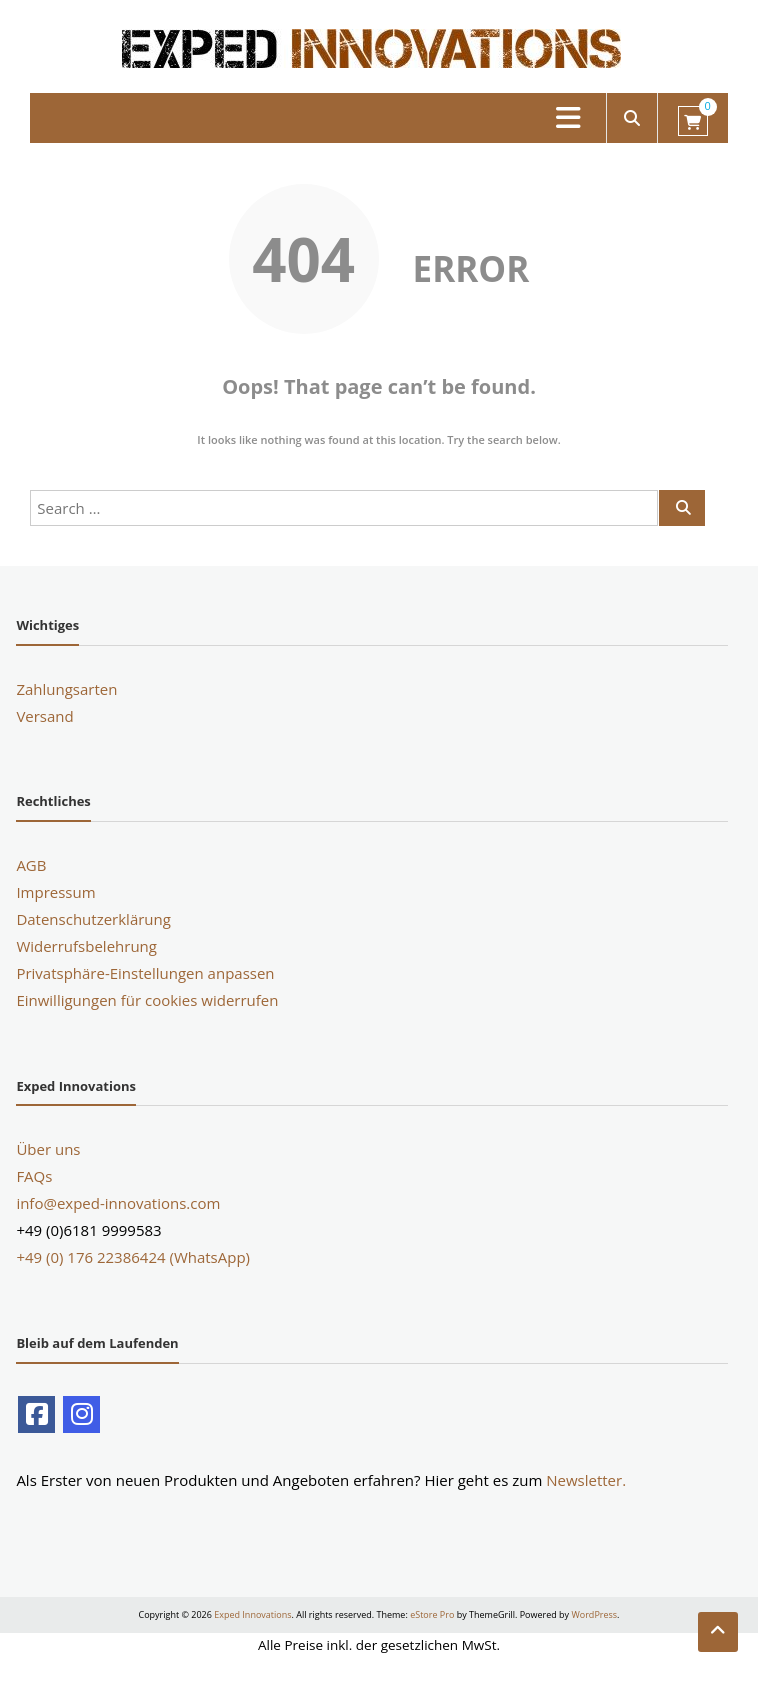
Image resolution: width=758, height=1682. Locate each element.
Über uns (48, 1149)
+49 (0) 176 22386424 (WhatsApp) (133, 1257)
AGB (31, 865)
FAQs (34, 1176)
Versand (44, 716)
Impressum (55, 892)
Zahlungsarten (66, 689)
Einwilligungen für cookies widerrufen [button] (147, 1000)
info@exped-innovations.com (118, 1203)
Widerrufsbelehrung (86, 946)
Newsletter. (586, 1480)
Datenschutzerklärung (93, 919)
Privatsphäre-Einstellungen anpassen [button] (145, 973)
